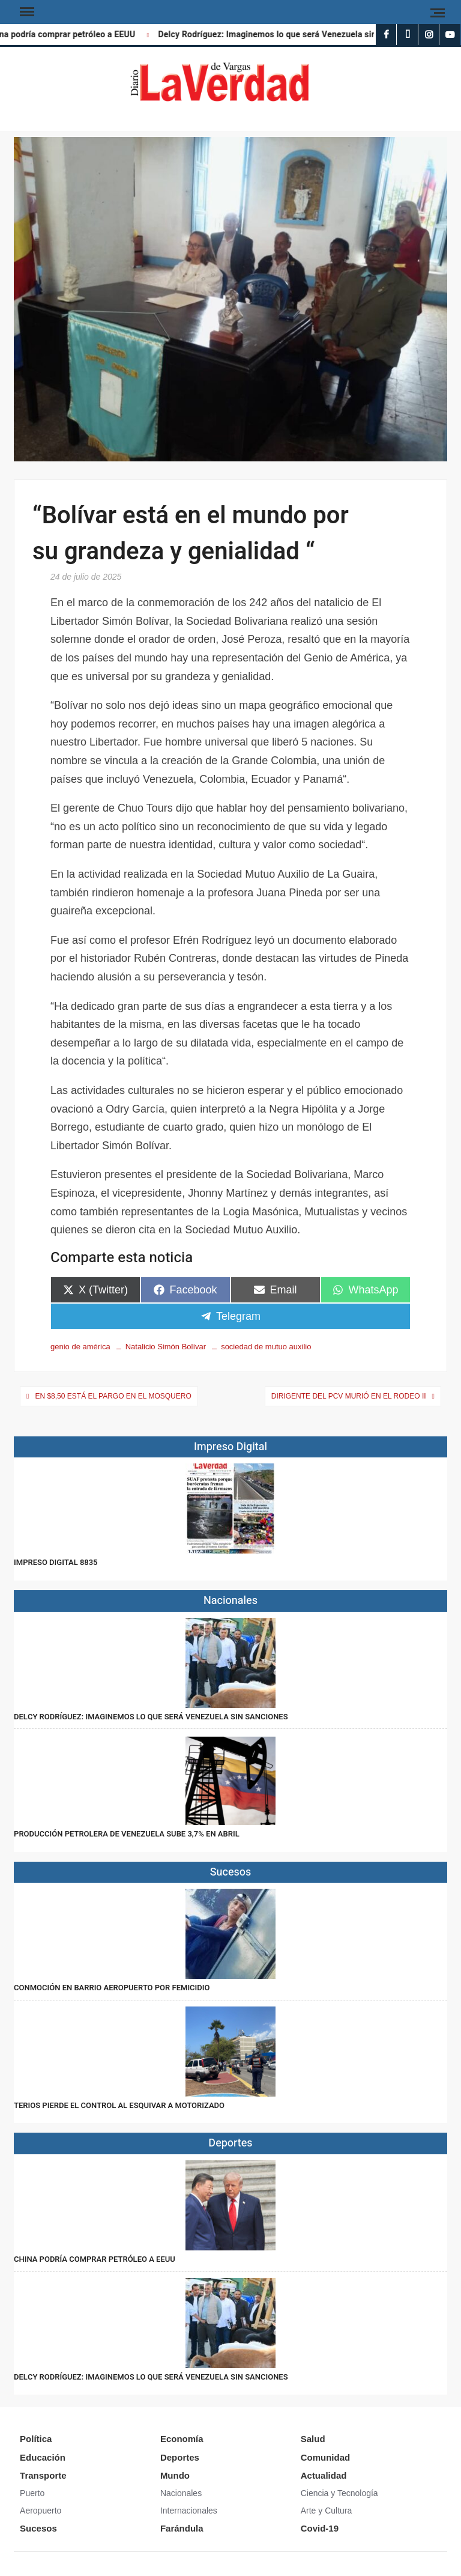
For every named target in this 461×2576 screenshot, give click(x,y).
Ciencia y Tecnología (339, 2493)
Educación (42, 2457)
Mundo (175, 2475)
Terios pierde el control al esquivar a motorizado (119, 2105)
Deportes (179, 2457)
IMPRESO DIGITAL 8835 (55, 1562)
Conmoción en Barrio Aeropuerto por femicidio (111, 1987)
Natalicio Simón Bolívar (165, 1346)
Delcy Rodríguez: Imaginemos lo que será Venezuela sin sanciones (292, 34)
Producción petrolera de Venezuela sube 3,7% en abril (127, 1833)
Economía (181, 2439)
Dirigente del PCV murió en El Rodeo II (348, 1396)
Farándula (181, 2528)
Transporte (43, 2475)
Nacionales (181, 2493)
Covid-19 (320, 2528)
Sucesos (38, 2528)
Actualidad (324, 2475)
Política (36, 2439)
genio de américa (80, 1346)
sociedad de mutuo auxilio (266, 1346)
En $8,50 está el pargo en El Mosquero (113, 1396)
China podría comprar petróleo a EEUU (94, 2259)
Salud (313, 2439)
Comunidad (326, 2457)
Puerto (32, 2493)
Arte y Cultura (326, 2510)
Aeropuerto (40, 2510)
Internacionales (188, 2510)
